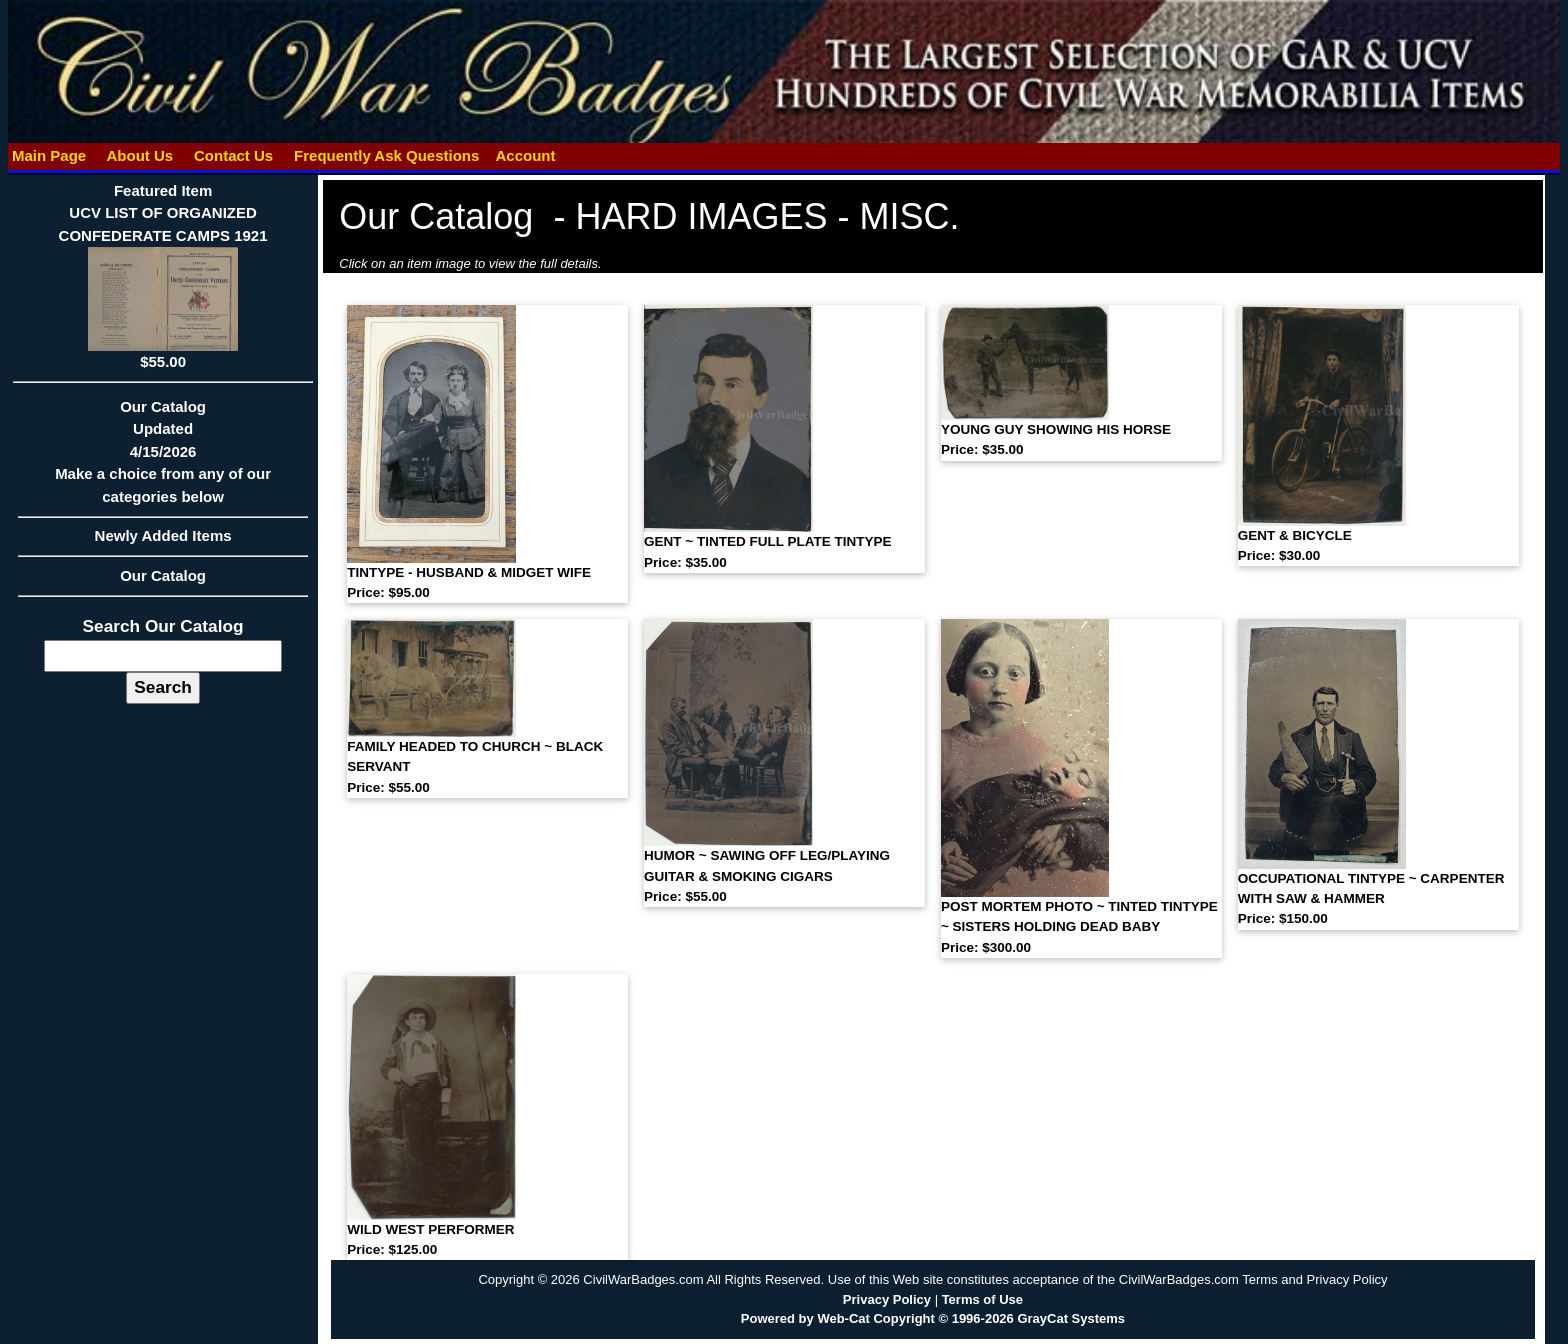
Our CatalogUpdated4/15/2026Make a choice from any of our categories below (163, 458)
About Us (140, 155)
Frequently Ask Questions (387, 155)
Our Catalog (163, 575)
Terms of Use (982, 1299)
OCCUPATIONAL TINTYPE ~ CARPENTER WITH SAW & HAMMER (1371, 899)
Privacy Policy (887, 1299)
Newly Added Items (163, 542)
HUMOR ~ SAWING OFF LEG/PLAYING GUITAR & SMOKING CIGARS (767, 876)
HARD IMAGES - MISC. (767, 216)
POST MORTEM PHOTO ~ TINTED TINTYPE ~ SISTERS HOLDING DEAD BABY (1079, 927)
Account (525, 155)
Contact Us (234, 155)
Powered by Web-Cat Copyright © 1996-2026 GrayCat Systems (933, 1318)
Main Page (49, 155)
